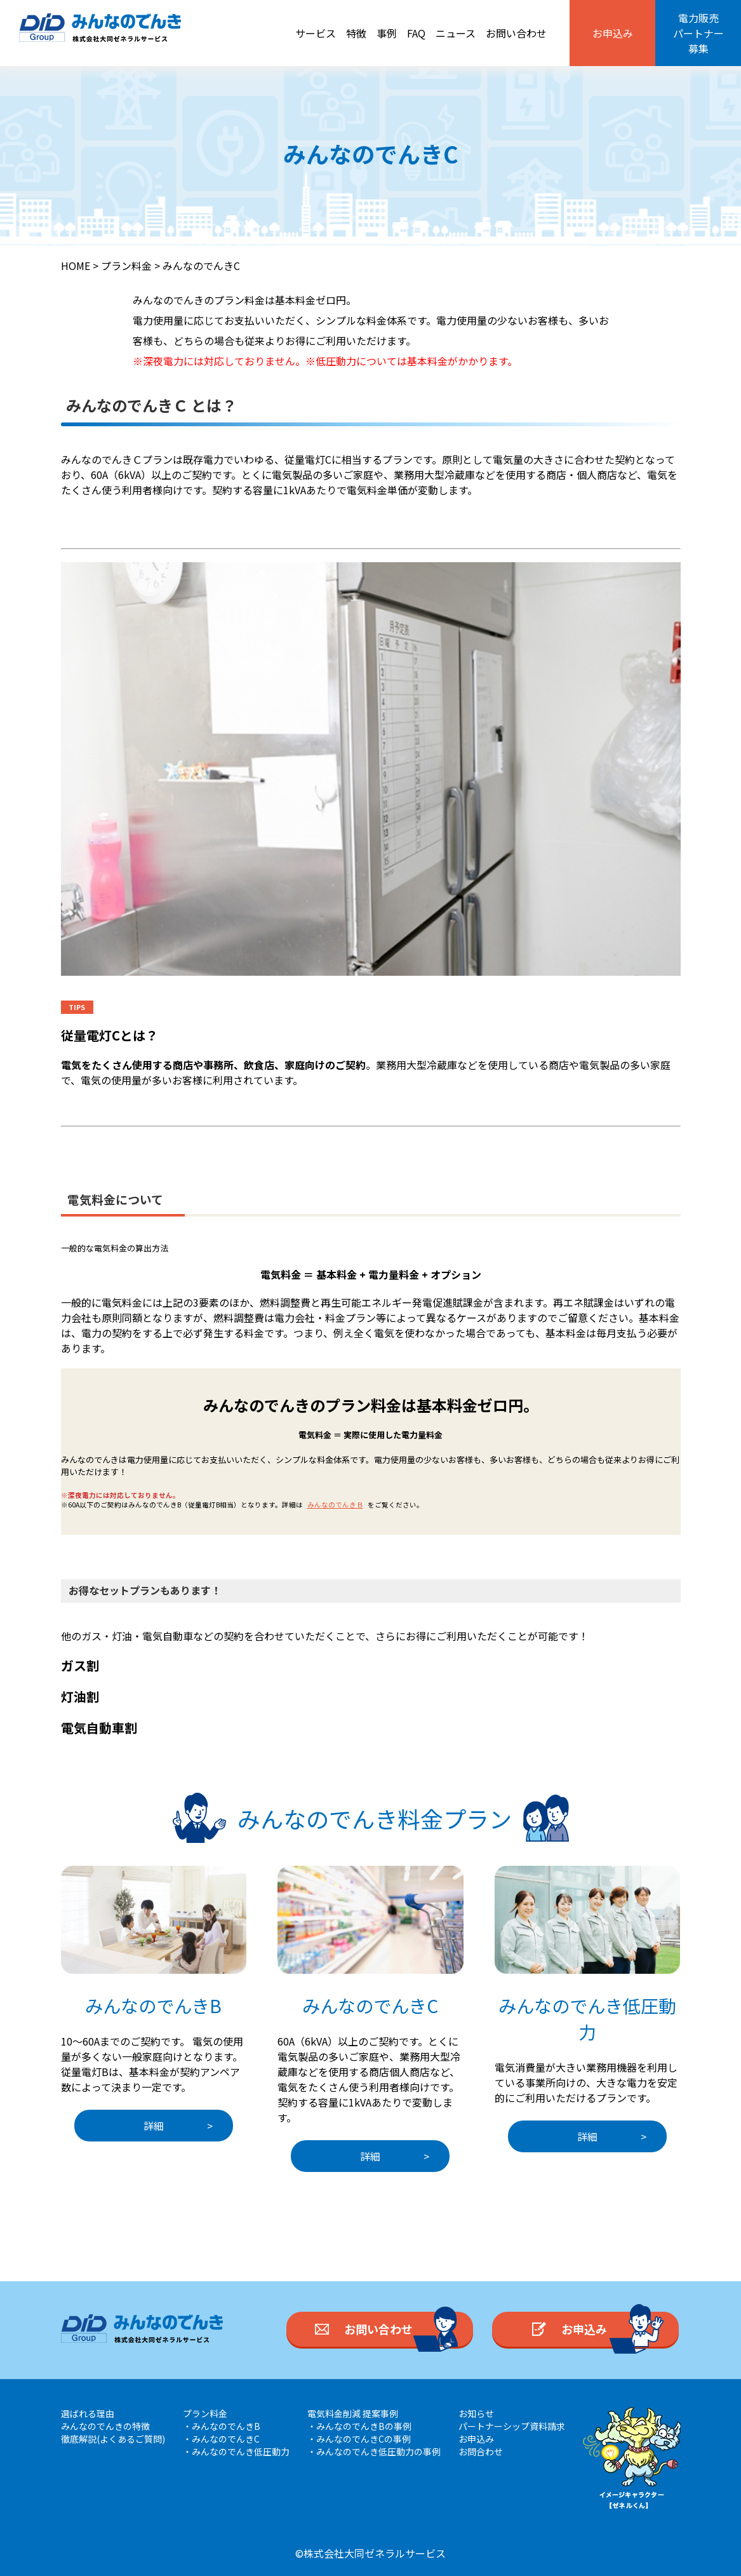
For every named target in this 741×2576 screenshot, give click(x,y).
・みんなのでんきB (221, 2426)
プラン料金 (205, 2413)
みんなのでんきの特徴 (105, 2426)
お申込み (476, 2438)
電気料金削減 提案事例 (352, 2413)
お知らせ (476, 2413)
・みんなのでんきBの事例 (359, 2426)
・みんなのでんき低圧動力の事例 (374, 2451)
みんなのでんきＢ (335, 1504)
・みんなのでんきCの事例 (359, 2438)
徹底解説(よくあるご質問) (113, 2438)
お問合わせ (480, 2451)
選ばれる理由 (87, 2413)
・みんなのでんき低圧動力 (236, 2451)
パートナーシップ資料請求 (511, 2426)
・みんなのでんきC (221, 2438)
